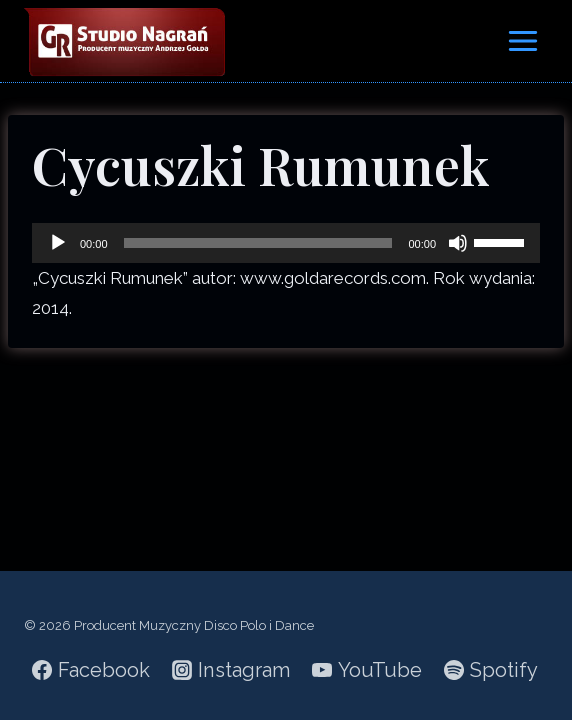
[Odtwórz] (58, 243)
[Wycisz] (458, 243)
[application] (286, 243)
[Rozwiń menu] (522, 40)
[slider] (258, 243)
